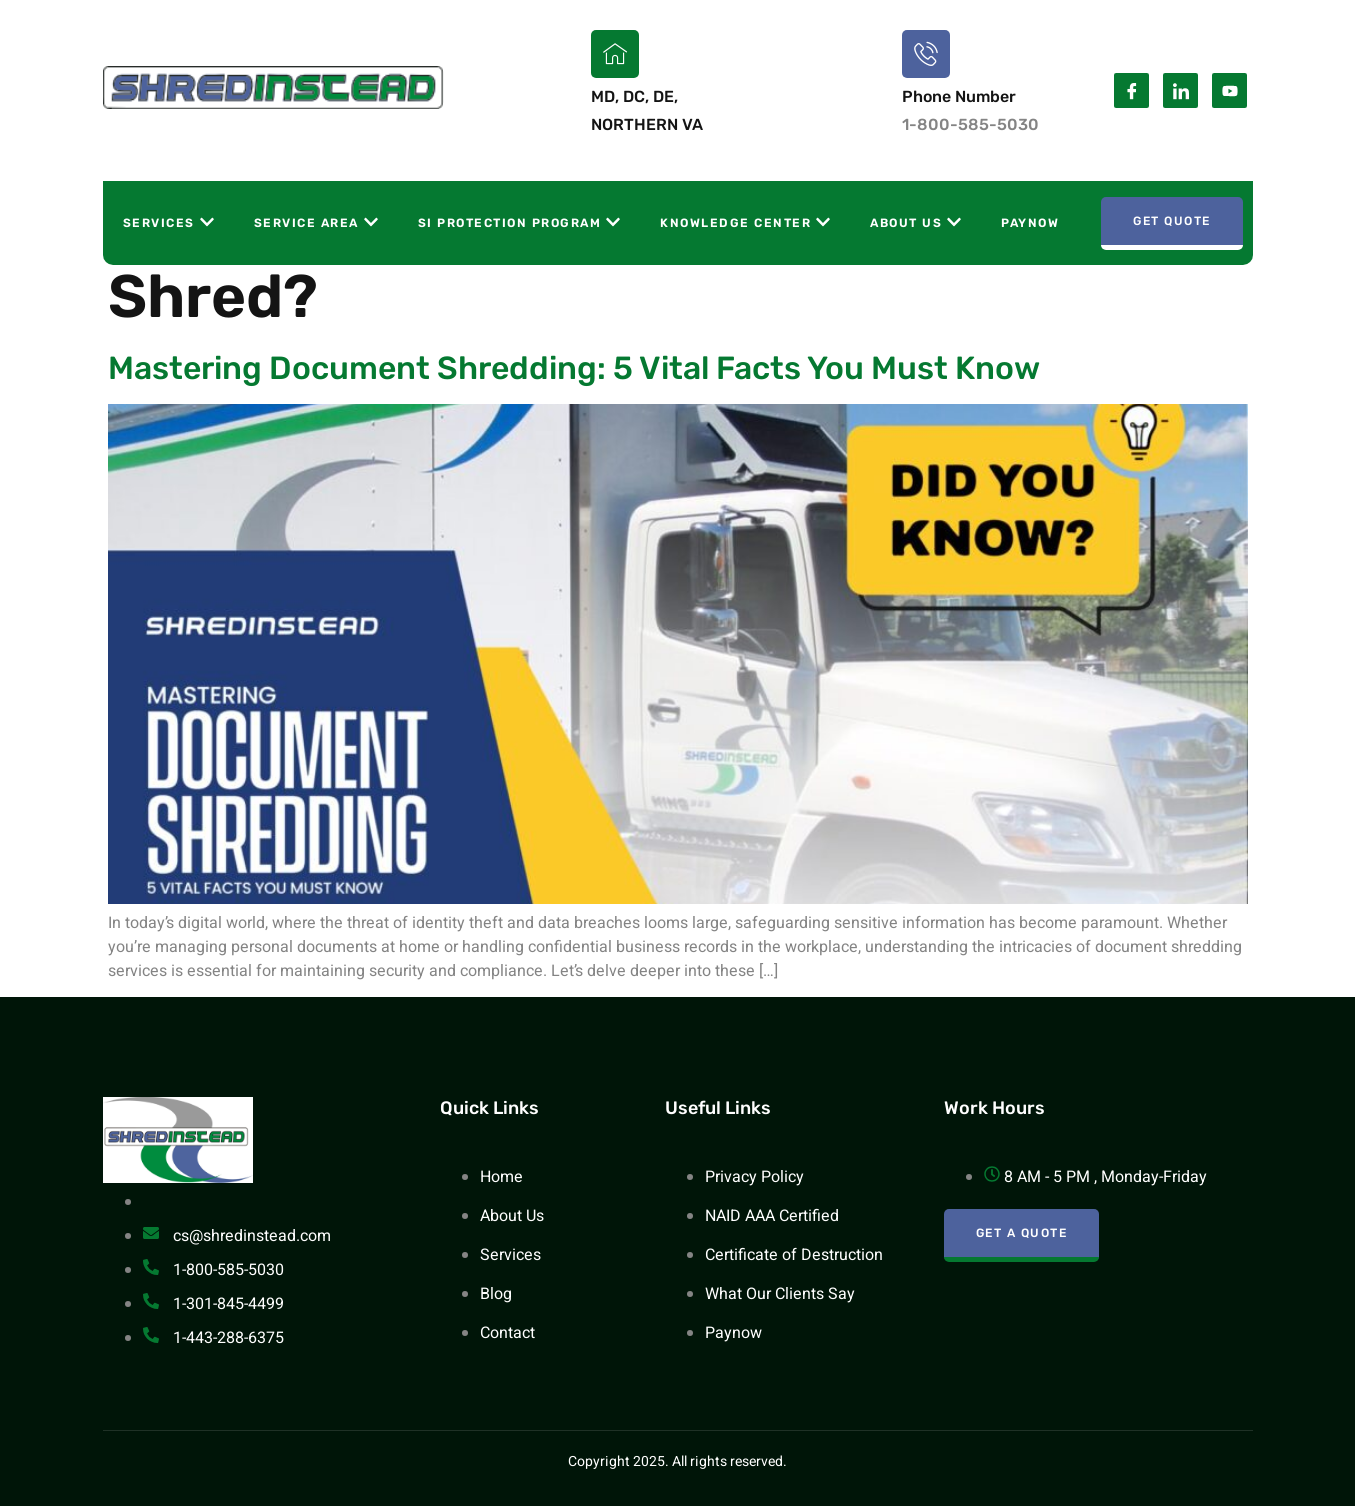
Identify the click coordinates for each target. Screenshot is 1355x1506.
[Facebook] (1131, 90)
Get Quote (1172, 221)
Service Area (316, 222)
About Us (915, 222)
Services (168, 222)
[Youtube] (1229, 90)
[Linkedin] (1180, 90)
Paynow (1030, 223)
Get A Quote (1022, 1233)
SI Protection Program (519, 222)
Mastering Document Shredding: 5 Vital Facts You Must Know (574, 368)
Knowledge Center (745, 222)
